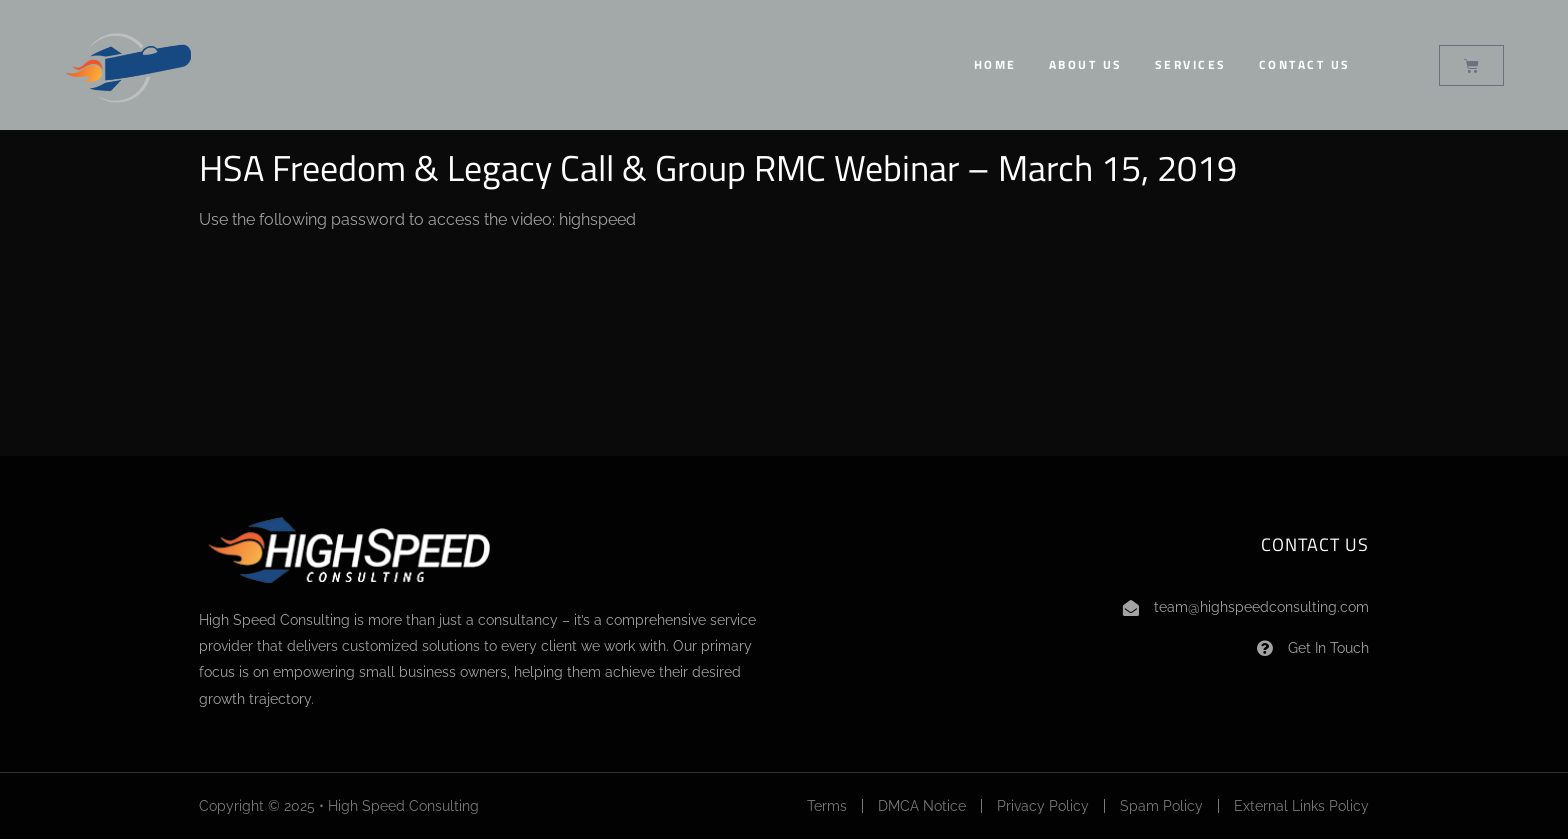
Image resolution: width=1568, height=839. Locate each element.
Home (995, 64)
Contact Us (1305, 64)
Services (1191, 64)
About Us (1086, 64)
